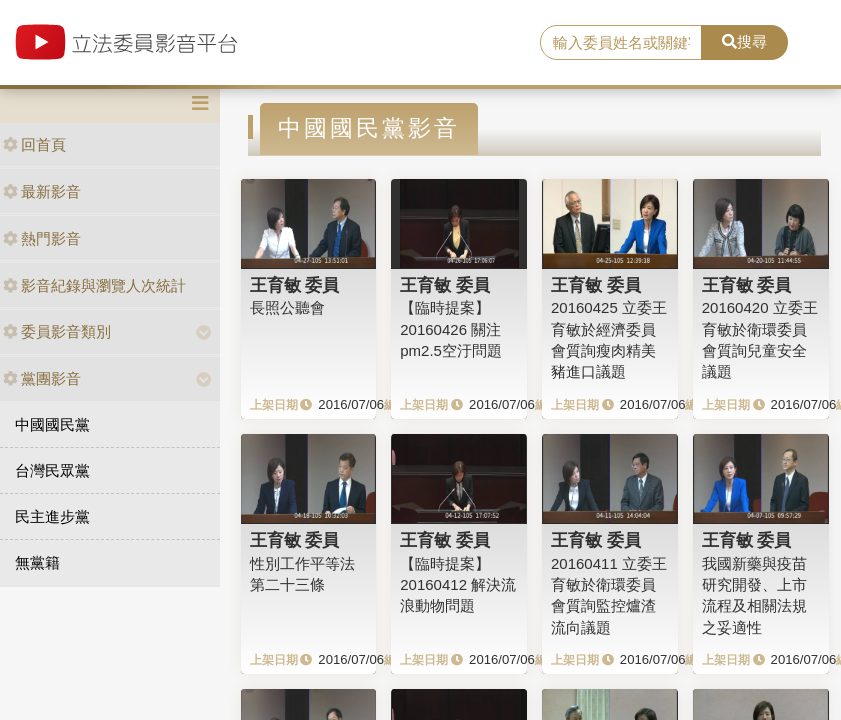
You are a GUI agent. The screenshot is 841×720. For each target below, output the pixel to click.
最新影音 (42, 191)
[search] (621, 43)
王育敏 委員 (295, 285)
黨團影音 (42, 378)
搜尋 (744, 41)
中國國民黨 (52, 424)
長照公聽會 (287, 307)
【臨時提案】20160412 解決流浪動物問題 (458, 585)
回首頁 (34, 144)
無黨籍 (37, 562)
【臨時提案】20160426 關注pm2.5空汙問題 (451, 329)
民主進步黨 (52, 516)
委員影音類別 (57, 331)
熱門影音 (42, 238)
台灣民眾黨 (52, 470)
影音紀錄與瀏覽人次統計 (94, 285)
